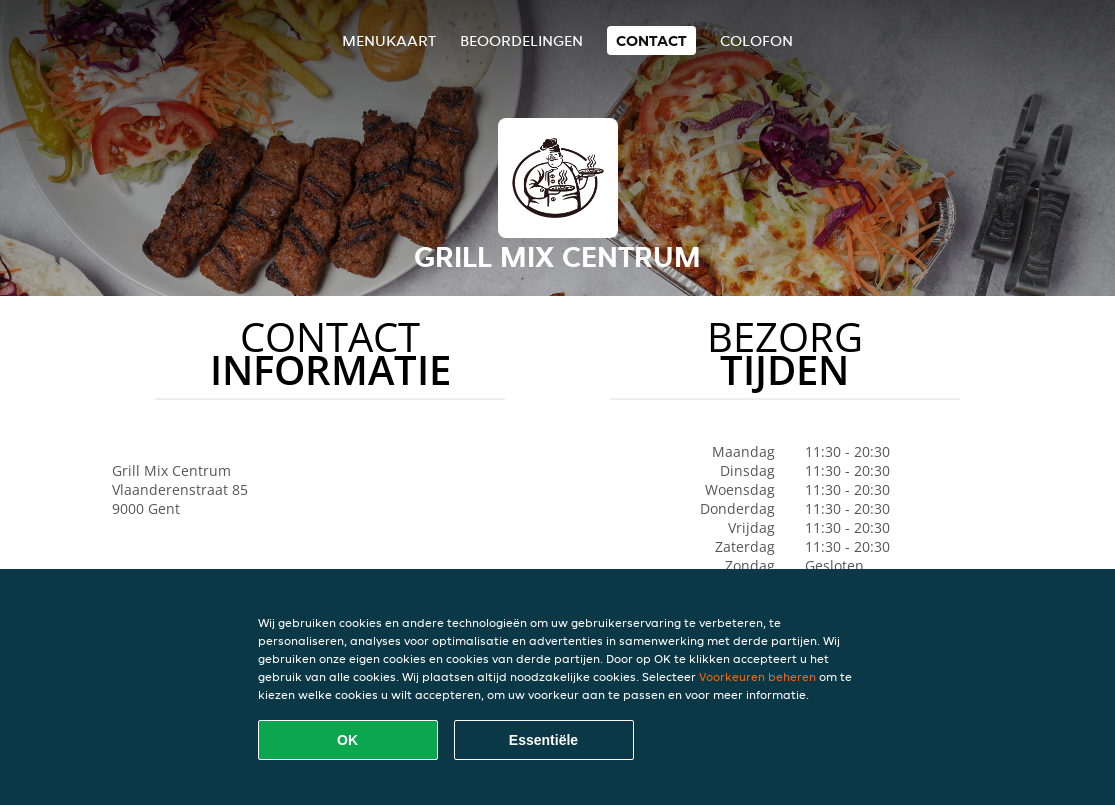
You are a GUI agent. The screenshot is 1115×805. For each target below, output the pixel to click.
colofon (756, 40)
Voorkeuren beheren (757, 676)
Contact (651, 40)
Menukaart (389, 40)
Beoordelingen (521, 40)
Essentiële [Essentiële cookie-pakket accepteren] (543, 740)
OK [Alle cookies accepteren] (347, 740)
